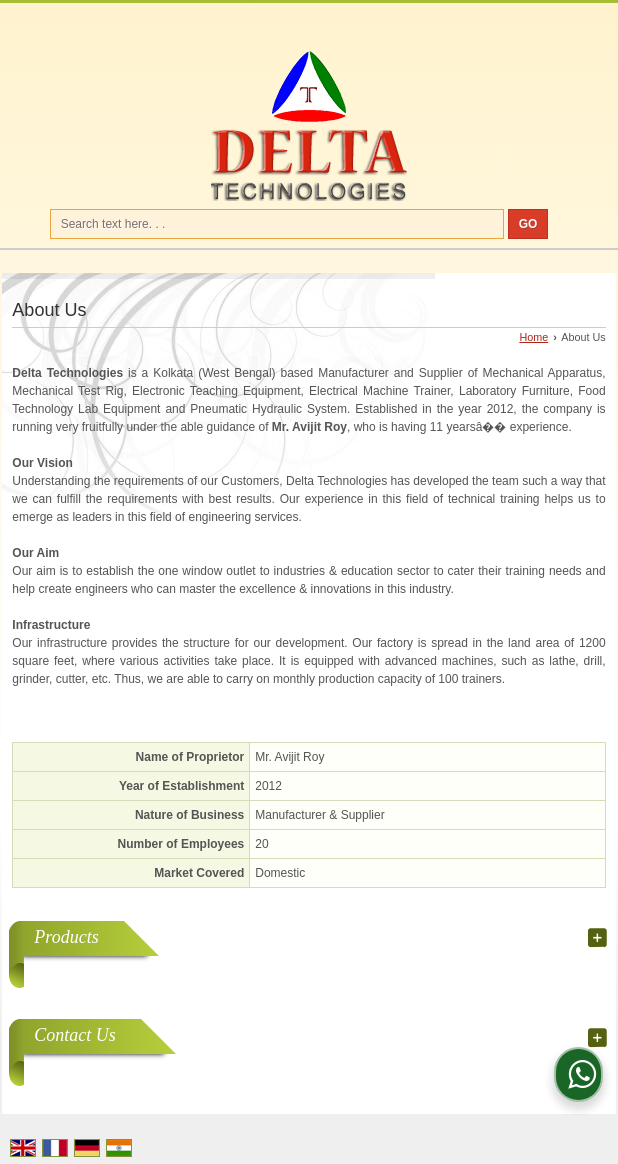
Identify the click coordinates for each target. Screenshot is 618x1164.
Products (66, 937)
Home (533, 337)
